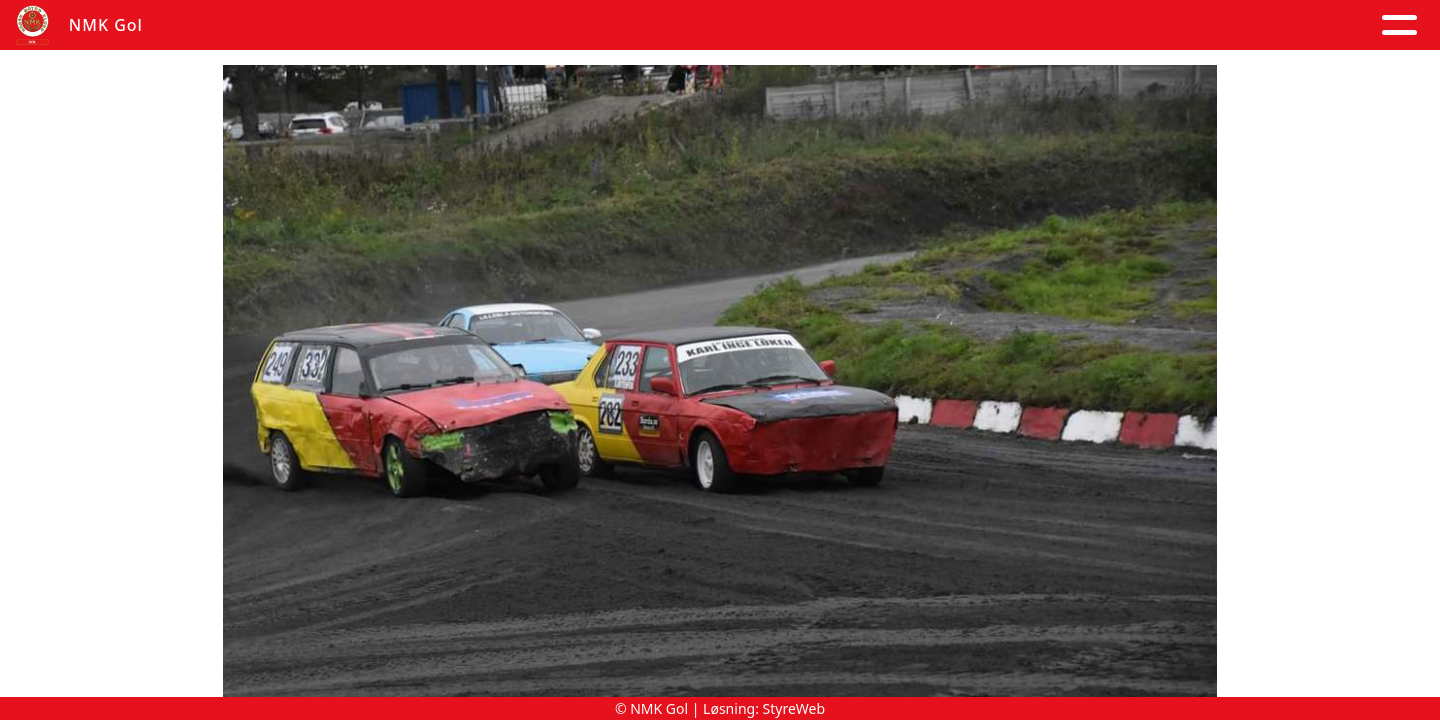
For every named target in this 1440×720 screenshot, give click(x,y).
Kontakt (826, 25)
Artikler (382, 25)
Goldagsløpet (1134, 25)
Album (475, 25)
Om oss (707, 25)
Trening (997, 25)
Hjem (295, 25)
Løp (918, 25)
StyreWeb (794, 708)
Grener (1278, 25)
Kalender (583, 25)
